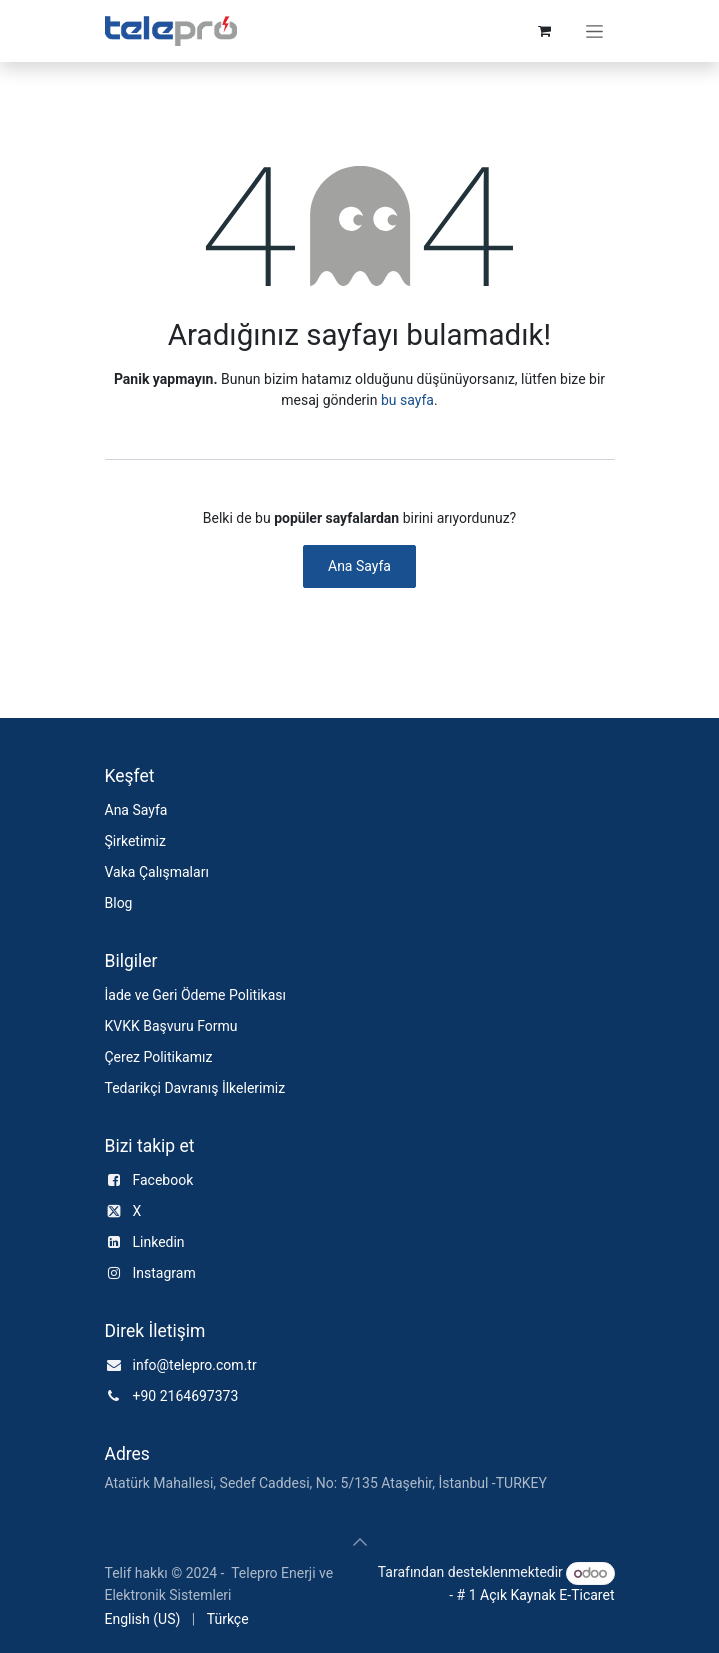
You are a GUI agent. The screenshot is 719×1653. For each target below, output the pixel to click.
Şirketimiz (135, 841)
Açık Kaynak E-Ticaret (547, 1595)
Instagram (164, 1273)
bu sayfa (407, 400)
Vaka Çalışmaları (157, 872)
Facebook (163, 1180)
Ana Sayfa (359, 566)
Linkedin (159, 1242)
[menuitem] (143, 1619)
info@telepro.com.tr (195, 1365)
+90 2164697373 (186, 1396)
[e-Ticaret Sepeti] (545, 31)
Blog (119, 903)
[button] (360, 1542)
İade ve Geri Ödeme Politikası (195, 995)
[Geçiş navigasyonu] (594, 31)
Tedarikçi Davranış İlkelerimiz (195, 1088)
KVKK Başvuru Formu (171, 1026)
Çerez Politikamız (159, 1057)
